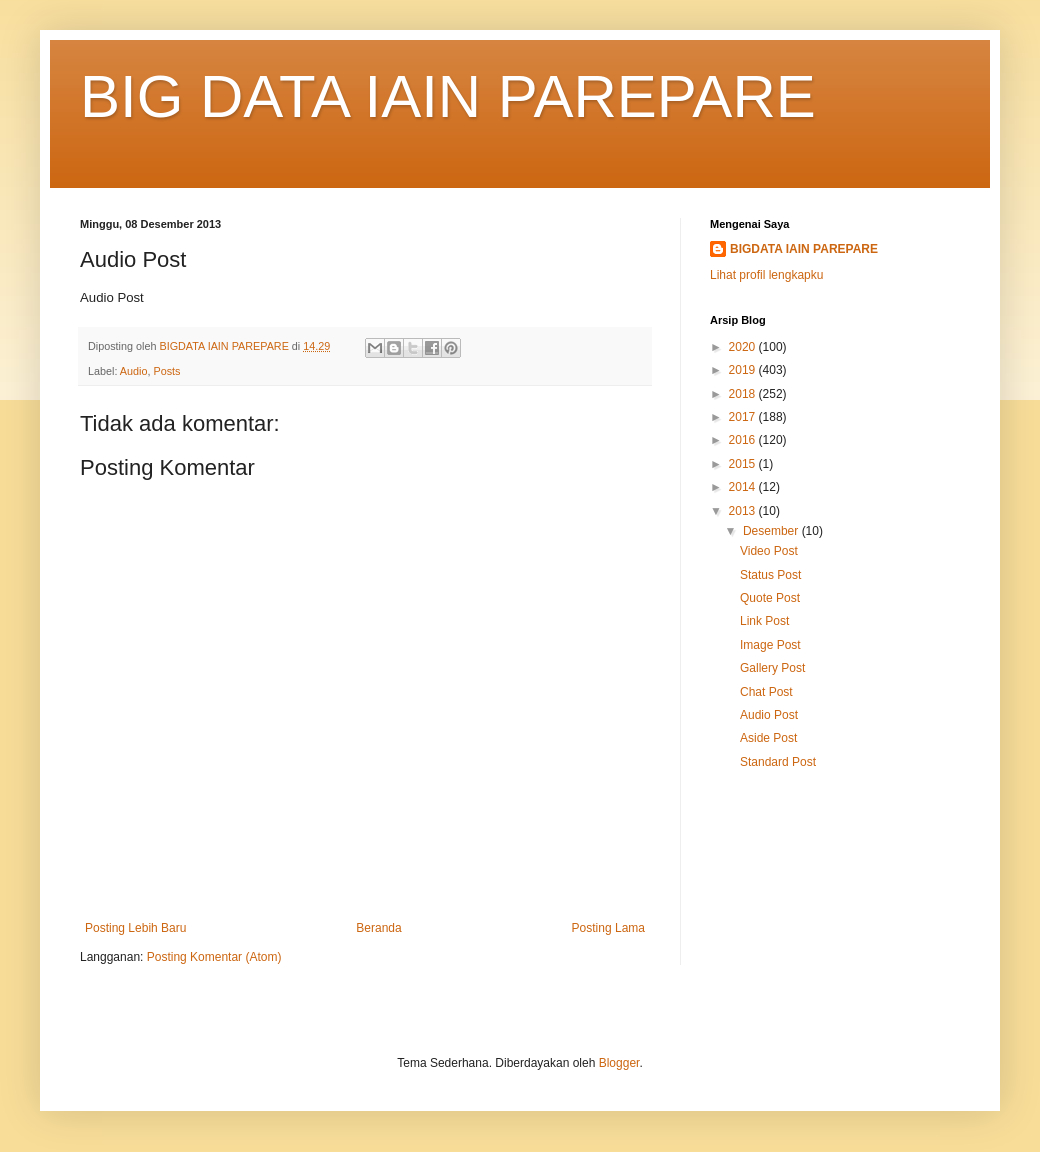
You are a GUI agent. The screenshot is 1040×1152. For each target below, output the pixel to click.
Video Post (769, 551)
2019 (744, 370)
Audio (134, 371)
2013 (744, 511)
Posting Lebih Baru (135, 928)
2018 (744, 394)
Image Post (770, 645)
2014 (744, 487)
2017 (744, 417)
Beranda (378, 928)
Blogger (619, 1063)
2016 (744, 440)
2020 (744, 347)
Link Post (764, 621)
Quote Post (770, 598)
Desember (772, 531)
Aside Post (768, 738)
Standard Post (778, 762)
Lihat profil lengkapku (766, 275)
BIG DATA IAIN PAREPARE (448, 96)
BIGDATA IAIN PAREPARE (804, 249)
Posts (166, 371)
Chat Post (766, 692)
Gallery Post (772, 668)
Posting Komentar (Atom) (214, 957)
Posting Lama (608, 928)
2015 (744, 464)
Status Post (770, 575)
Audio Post (769, 715)
